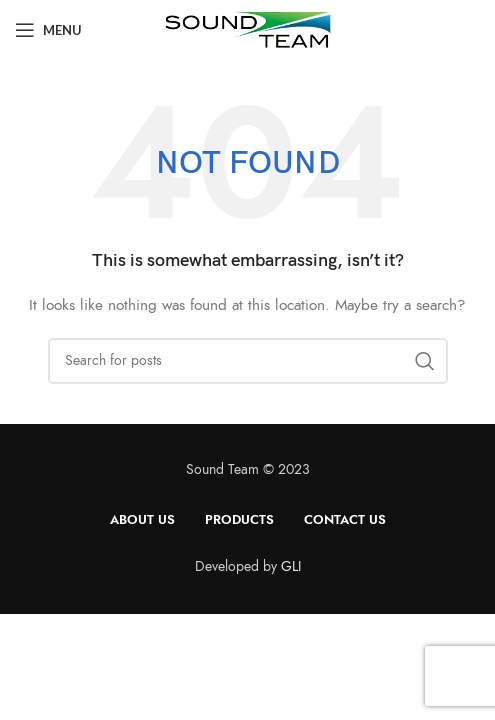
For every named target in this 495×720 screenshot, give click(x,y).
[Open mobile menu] (48, 30)
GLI (291, 566)
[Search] (248, 361)
